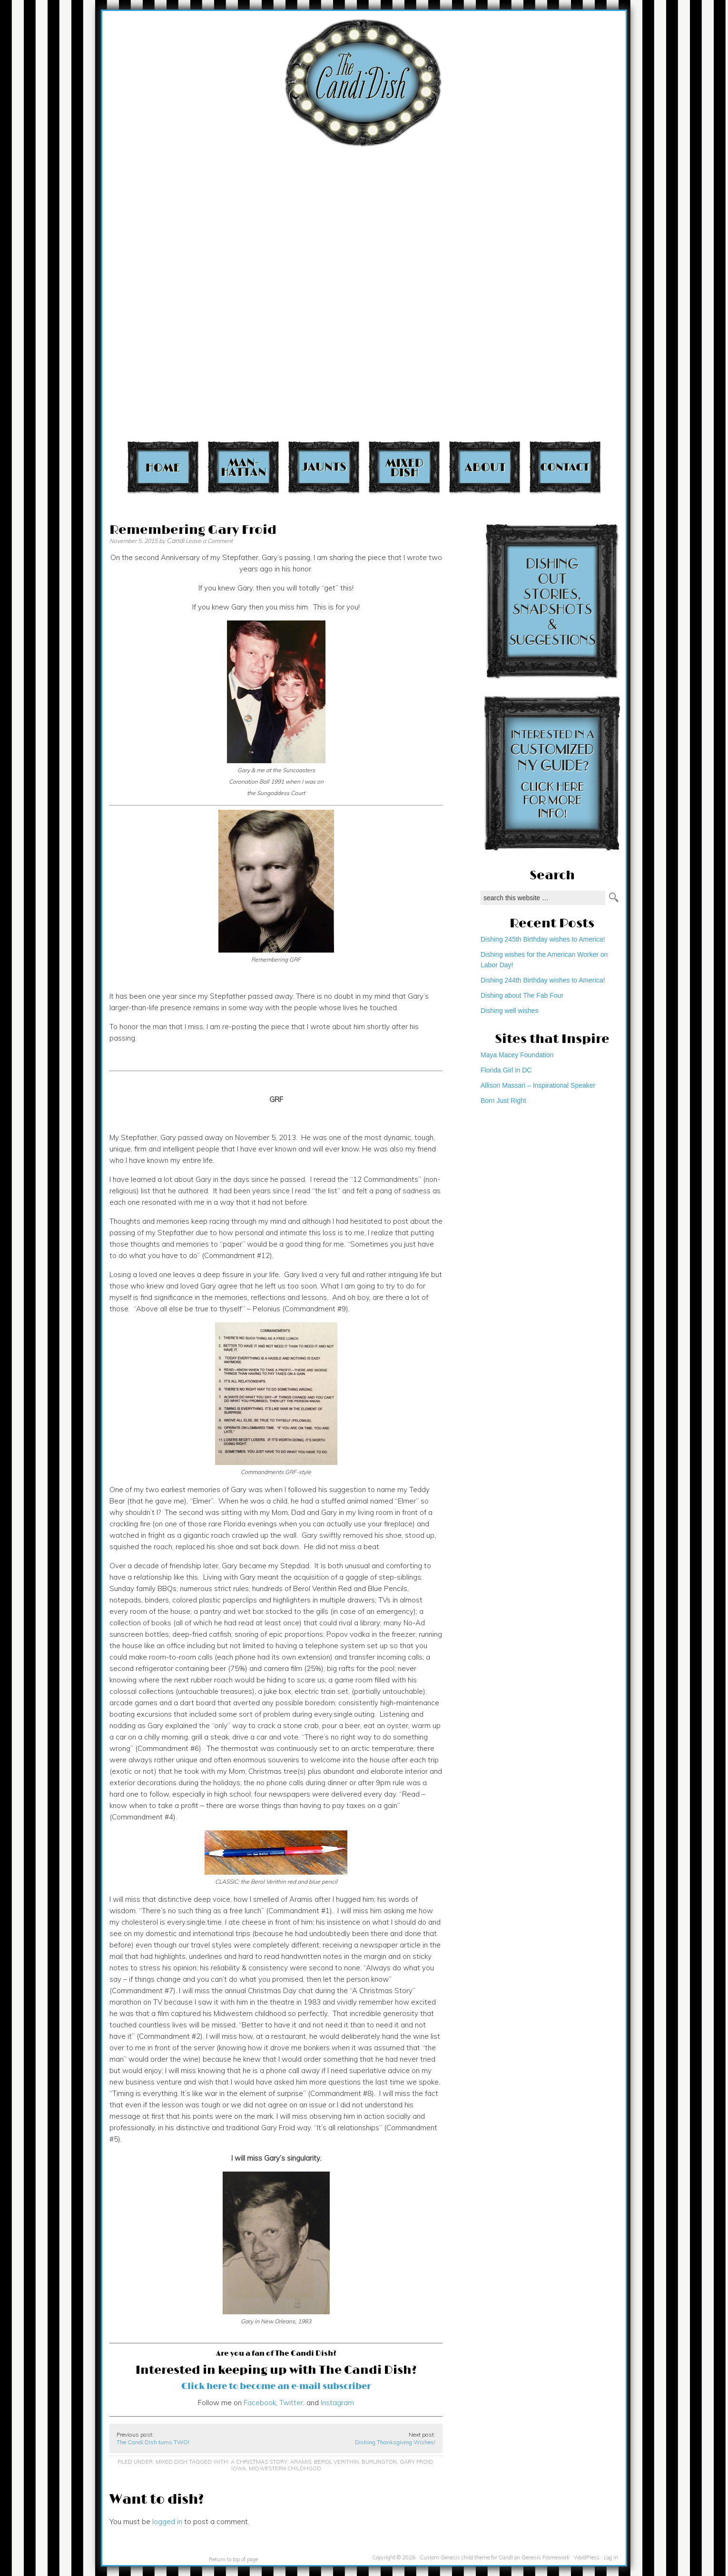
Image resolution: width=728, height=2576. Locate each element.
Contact (565, 467)
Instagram (337, 2402)
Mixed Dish (404, 467)
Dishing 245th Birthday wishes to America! (543, 939)
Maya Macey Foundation (517, 1055)
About (484, 467)
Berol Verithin (336, 2461)
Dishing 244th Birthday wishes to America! (543, 980)
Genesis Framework (545, 2557)
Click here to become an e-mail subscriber (276, 2386)
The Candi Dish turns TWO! (153, 2442)
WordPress (587, 2557)
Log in (611, 2557)
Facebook (260, 2402)
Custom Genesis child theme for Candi (466, 2557)
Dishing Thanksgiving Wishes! (395, 2442)
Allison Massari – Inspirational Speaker (538, 1085)
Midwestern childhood (285, 2468)
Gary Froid (416, 2461)
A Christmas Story (259, 2461)
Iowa (238, 2468)
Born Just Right (503, 1100)
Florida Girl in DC (506, 1070)
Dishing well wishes (509, 1010)
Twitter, (291, 2402)
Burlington (379, 2461)
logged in (167, 2521)
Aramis (300, 2461)
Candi (175, 540)
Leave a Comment (209, 540)
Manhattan (243, 467)
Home (163, 467)
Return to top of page (233, 2559)
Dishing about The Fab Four (522, 995)
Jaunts (323, 467)
